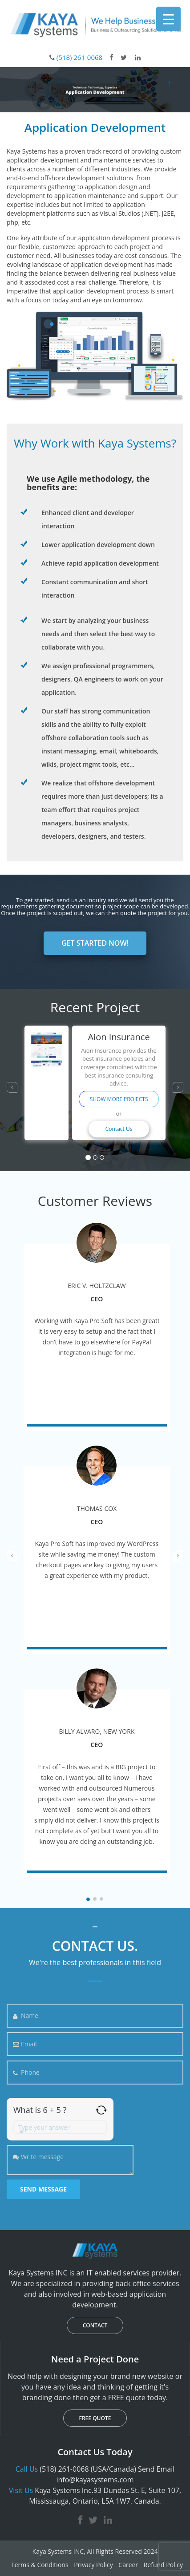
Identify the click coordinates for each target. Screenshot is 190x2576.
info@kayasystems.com (94, 2480)
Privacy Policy (93, 2564)
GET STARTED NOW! (95, 943)
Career (128, 2564)
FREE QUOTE (95, 2418)
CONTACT (95, 2325)
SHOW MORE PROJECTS (119, 1099)
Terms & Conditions (40, 2564)
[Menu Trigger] (168, 19)
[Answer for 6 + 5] (60, 2127)
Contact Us (119, 1129)
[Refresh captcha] (101, 2110)
